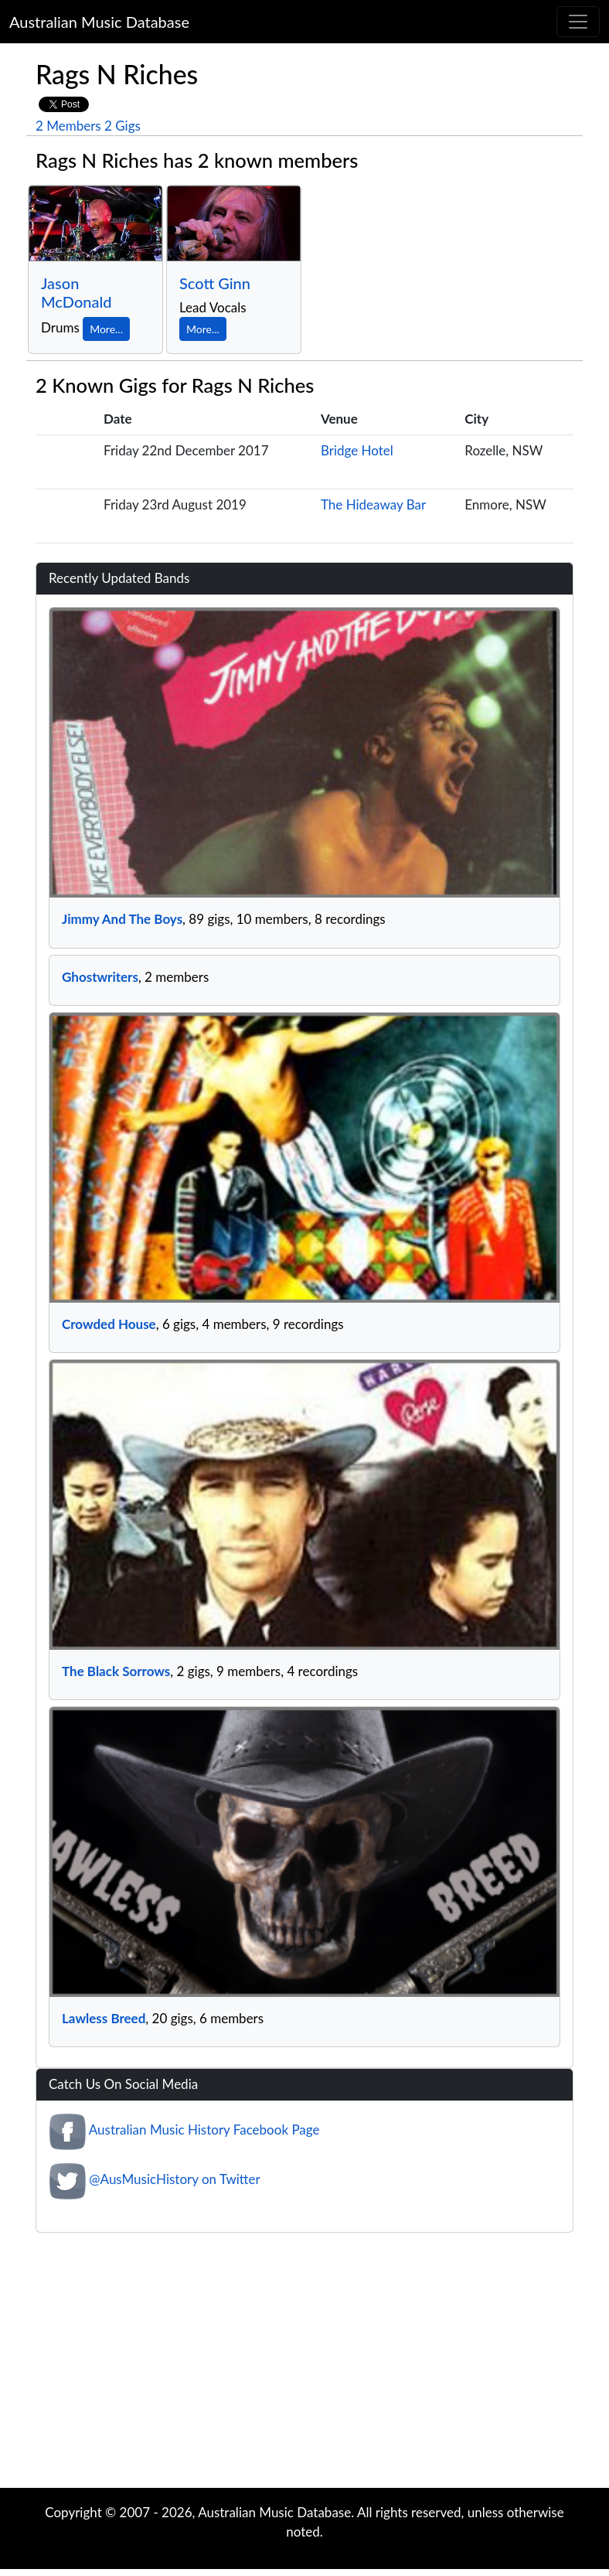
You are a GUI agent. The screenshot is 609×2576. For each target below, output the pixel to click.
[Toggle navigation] (578, 21)
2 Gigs (122, 126)
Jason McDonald (76, 292)
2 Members (68, 126)
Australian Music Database (99, 21)
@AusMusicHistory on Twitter (174, 2180)
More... (106, 329)
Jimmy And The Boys (122, 919)
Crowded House (109, 1324)
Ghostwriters (100, 977)
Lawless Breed (103, 2018)
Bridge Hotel (357, 450)
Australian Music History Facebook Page (204, 2130)
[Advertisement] (304, 2364)
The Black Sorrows (116, 1671)
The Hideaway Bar (373, 504)
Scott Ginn (214, 283)
